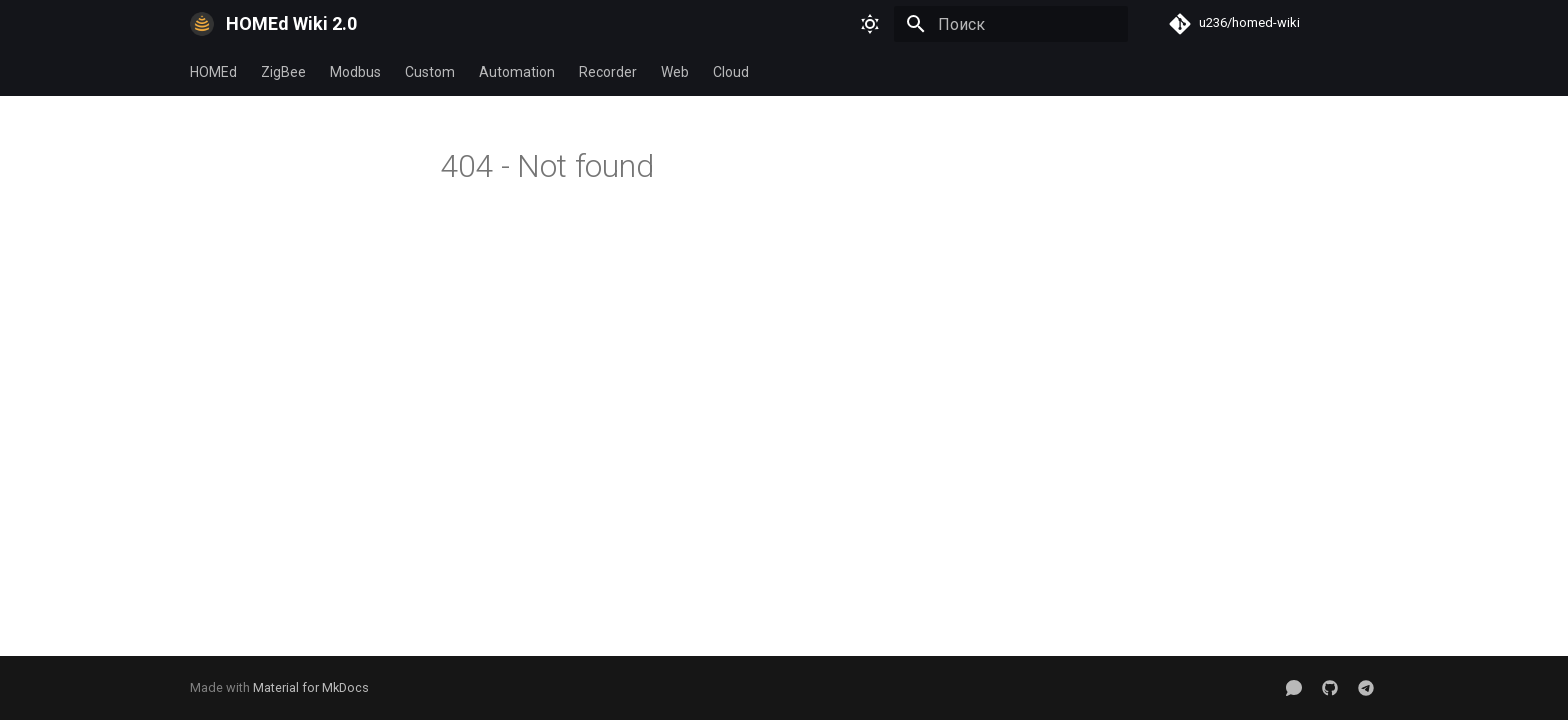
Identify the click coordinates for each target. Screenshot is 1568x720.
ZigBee (283, 72)
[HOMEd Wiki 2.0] (202, 24)
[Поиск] (1011, 24)
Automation (517, 72)
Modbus (355, 72)
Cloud (731, 72)
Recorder (608, 72)
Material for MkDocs (311, 687)
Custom (430, 72)
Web (675, 72)
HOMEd (213, 72)
